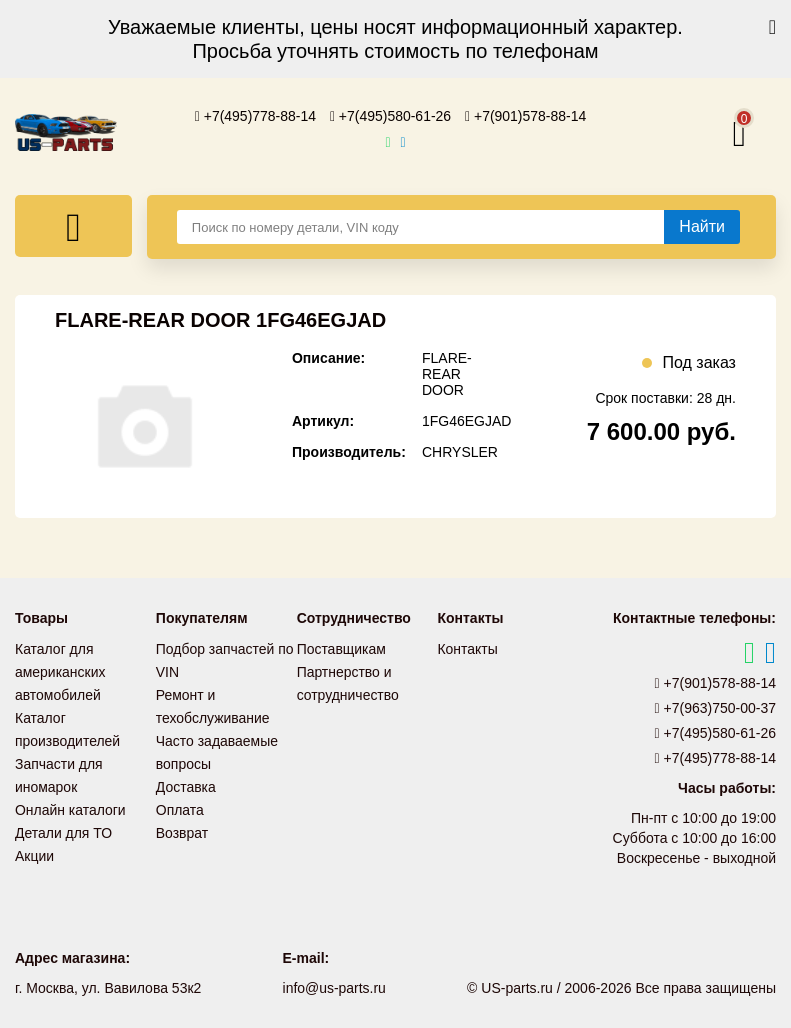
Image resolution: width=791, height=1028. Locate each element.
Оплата (180, 803)
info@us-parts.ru (334, 988)
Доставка (186, 781)
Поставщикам (342, 649)
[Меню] (73, 226)
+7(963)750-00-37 (716, 708)
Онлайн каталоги (70, 803)
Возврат (182, 825)
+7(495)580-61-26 (391, 116)
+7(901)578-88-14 (526, 116)
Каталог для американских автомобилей (60, 671)
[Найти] (702, 227)
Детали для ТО (63, 825)
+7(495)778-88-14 (255, 116)
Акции (34, 847)
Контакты (467, 649)
